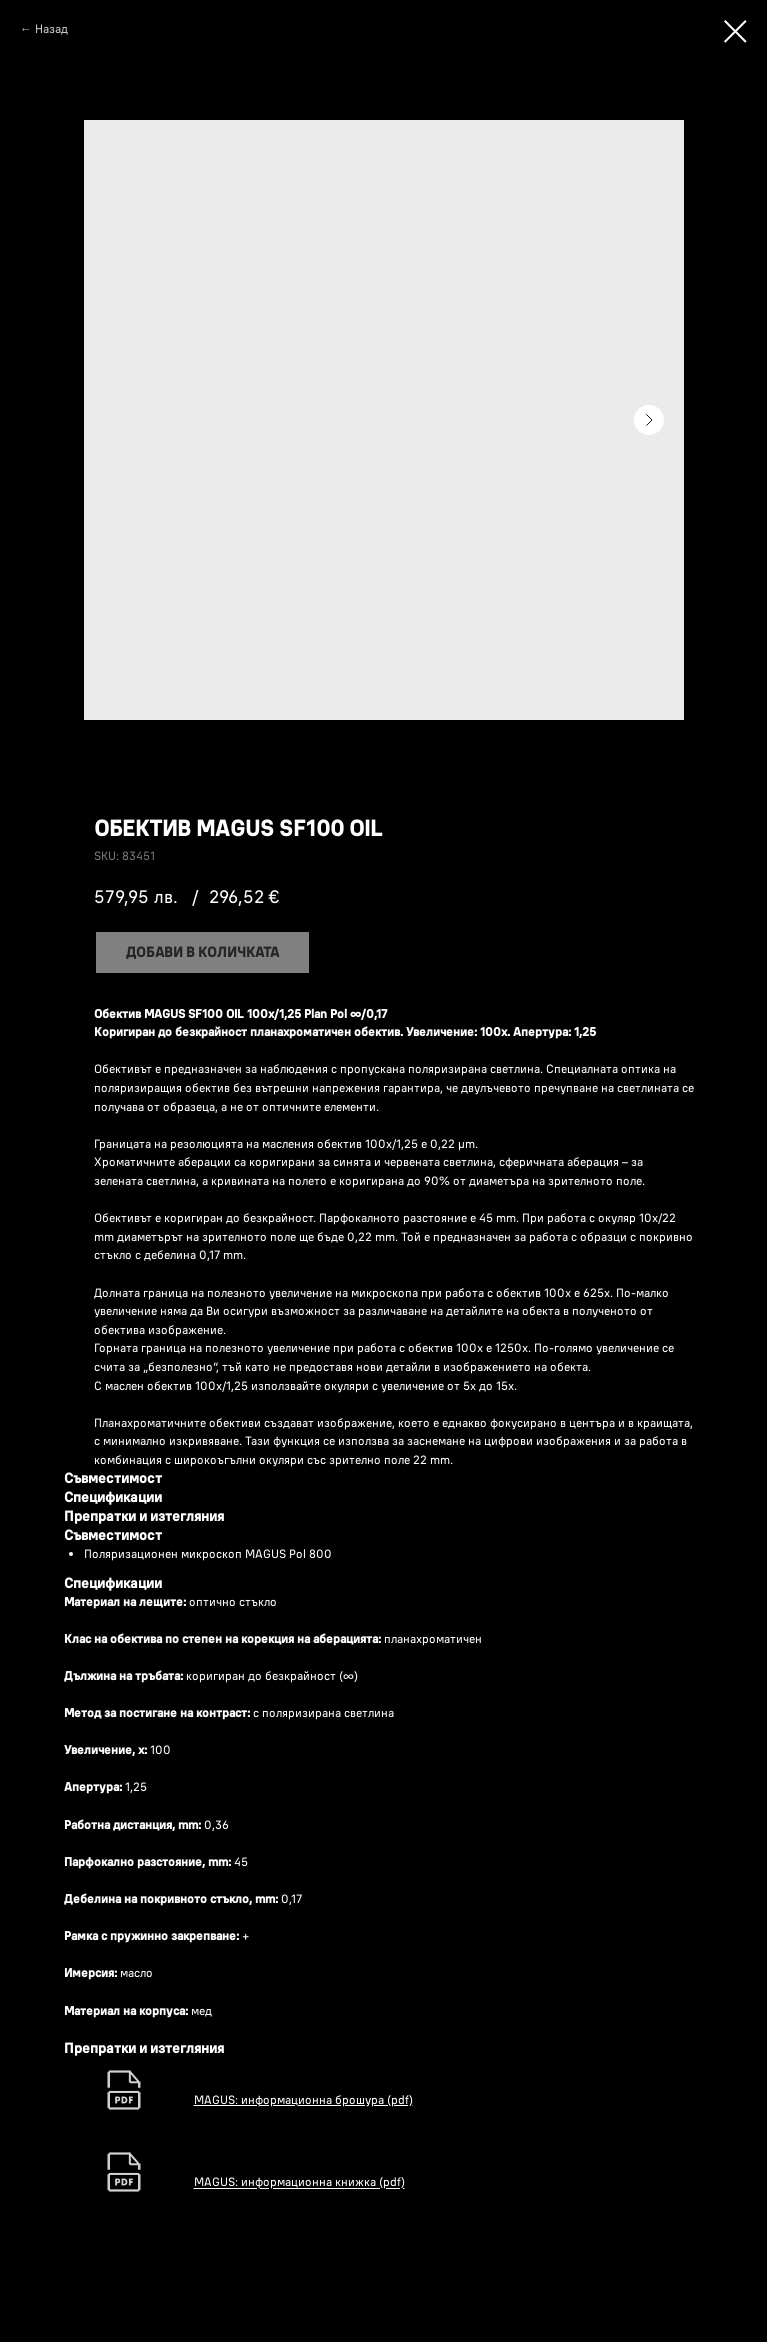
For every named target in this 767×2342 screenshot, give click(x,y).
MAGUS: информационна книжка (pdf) (299, 2182)
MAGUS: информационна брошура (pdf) (303, 2099)
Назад (51, 28)
